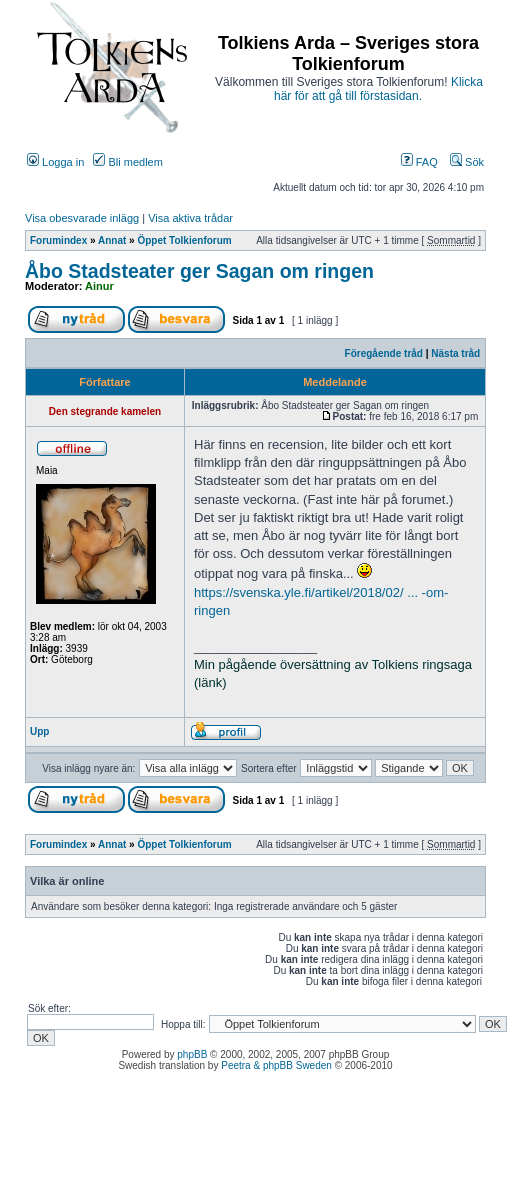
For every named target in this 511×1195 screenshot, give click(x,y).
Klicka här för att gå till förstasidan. (378, 89)
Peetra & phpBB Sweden (276, 1065)
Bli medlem (127, 162)
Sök (467, 162)
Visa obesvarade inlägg (82, 218)
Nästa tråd (455, 353)
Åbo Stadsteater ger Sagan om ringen (199, 271)
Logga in (55, 162)
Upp (39, 731)
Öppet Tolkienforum (184, 240)
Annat (112, 240)
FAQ (419, 162)
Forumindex (58, 240)
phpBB (192, 1054)
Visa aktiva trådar (190, 218)
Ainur (99, 286)
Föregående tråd (384, 353)
